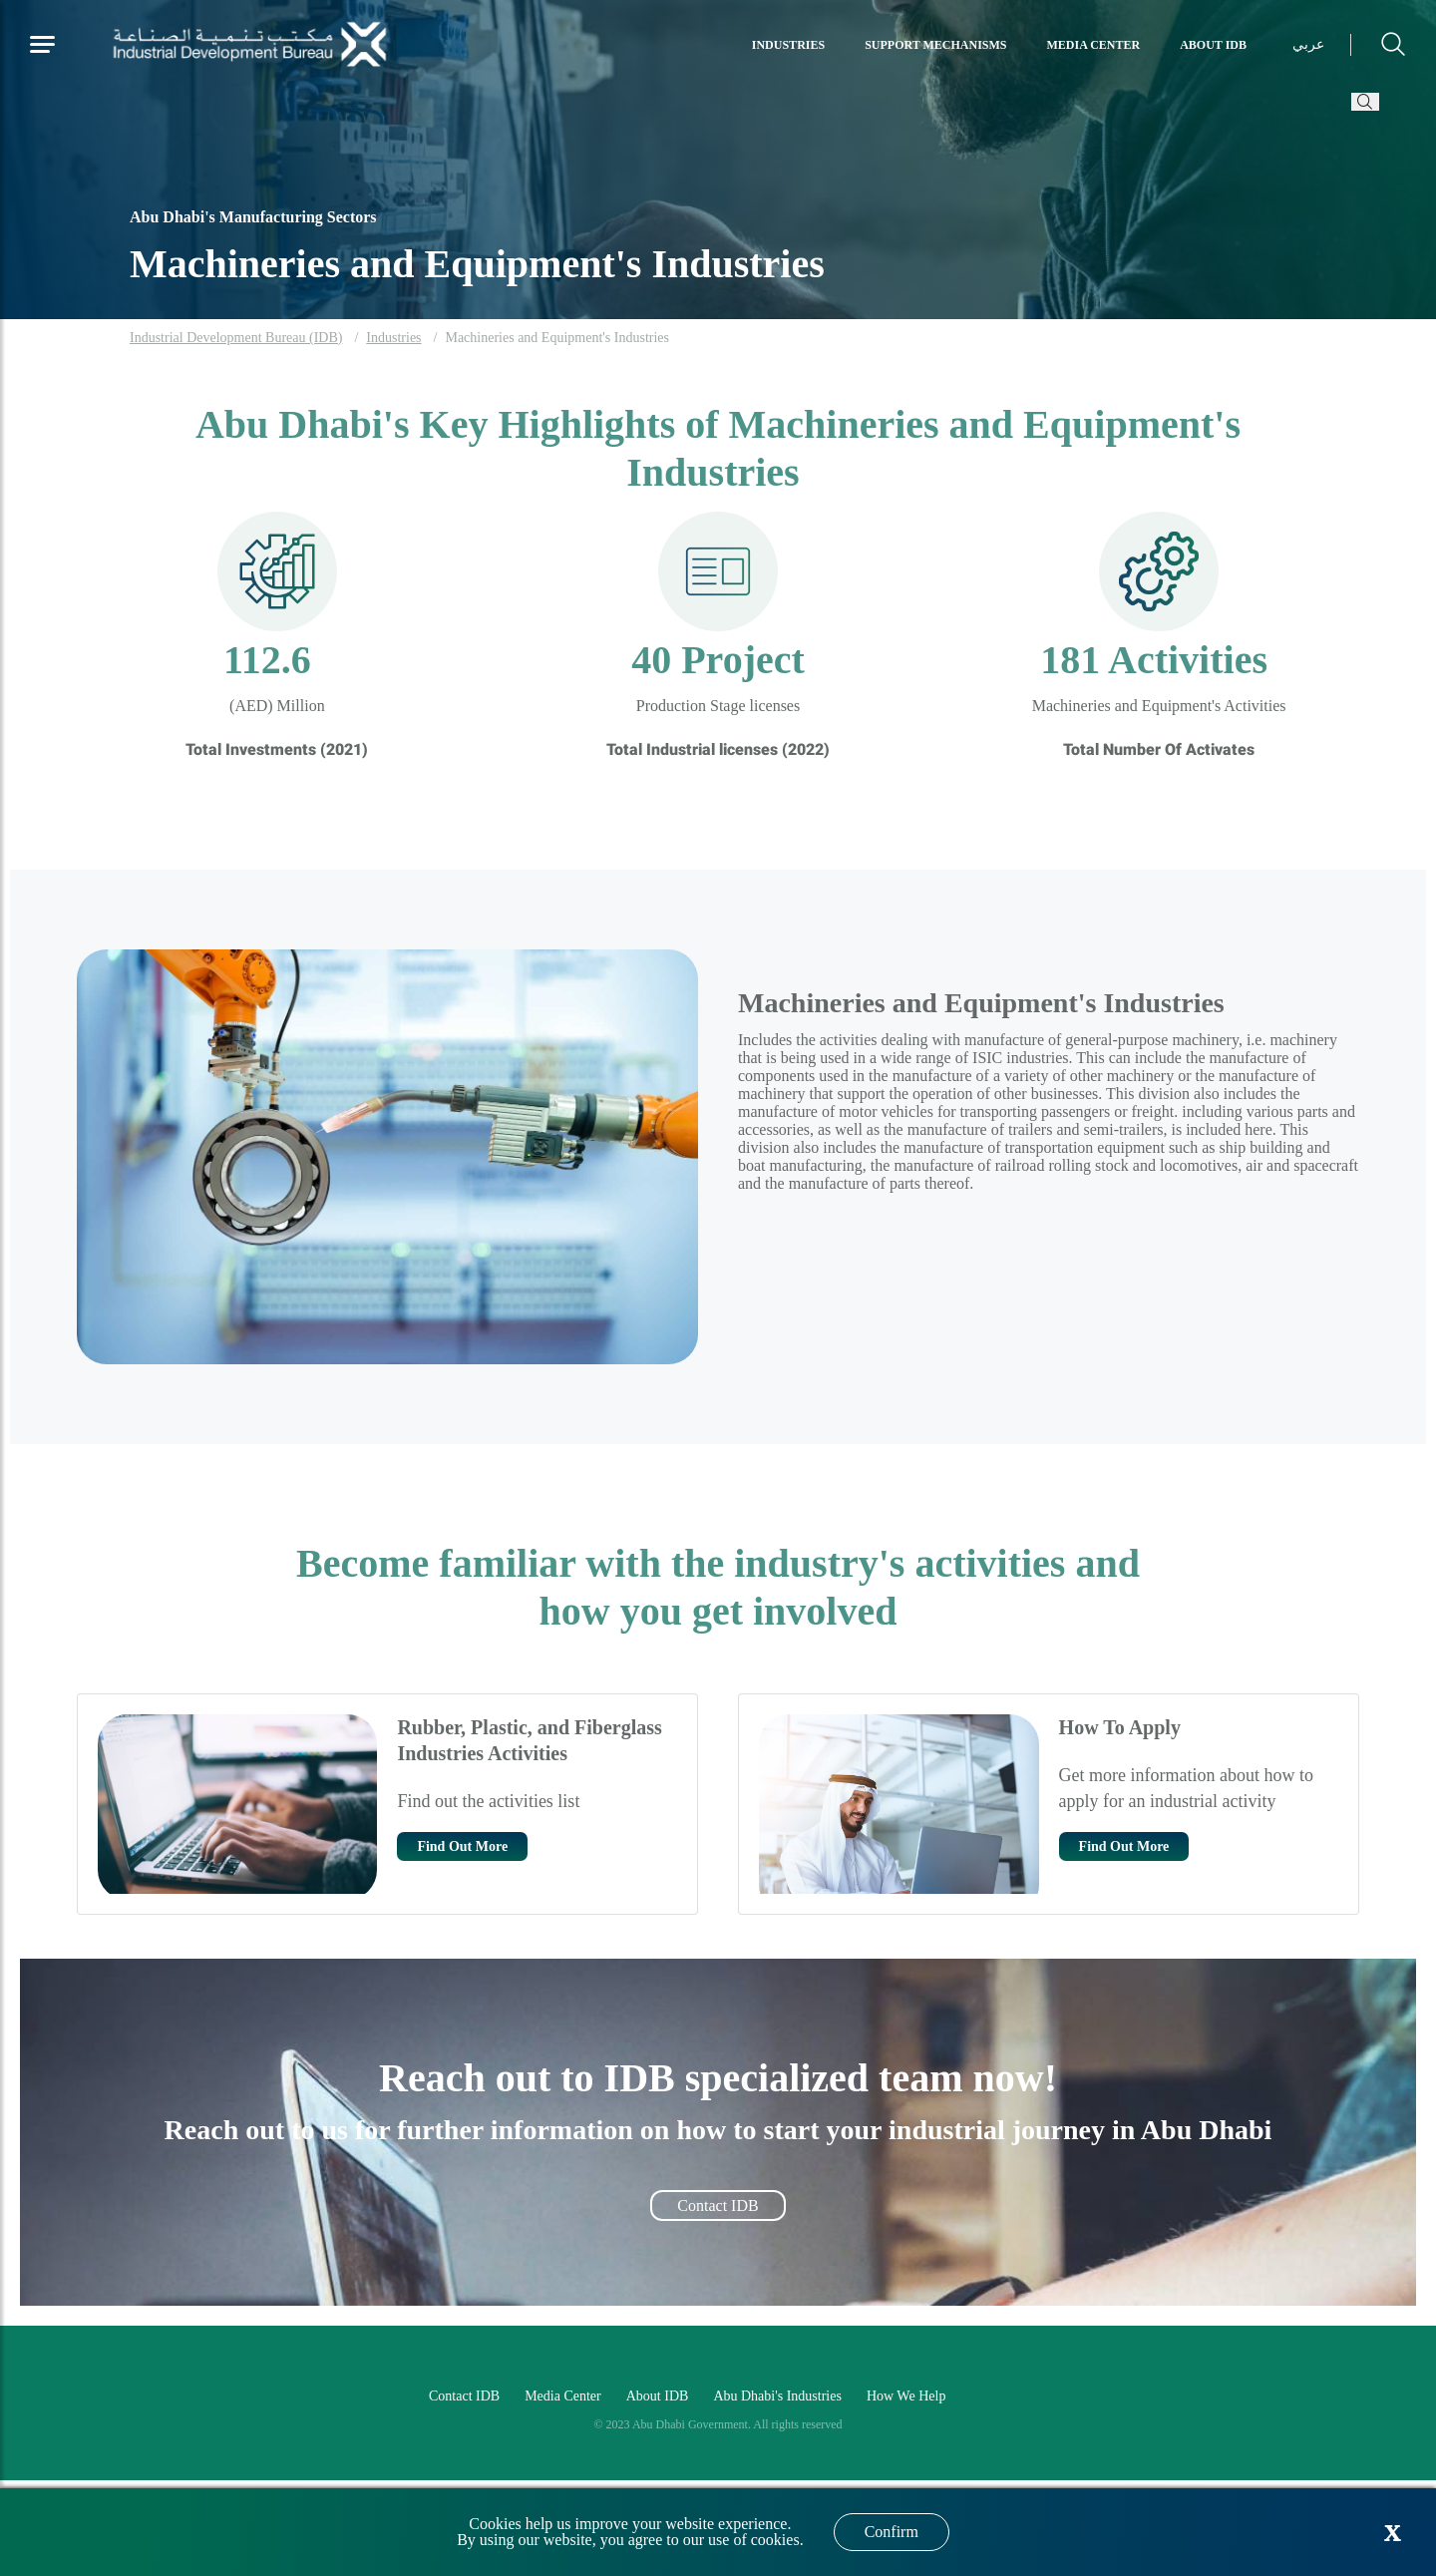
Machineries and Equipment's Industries (557, 337)
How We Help (906, 2396)
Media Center (1094, 45)
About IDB (1213, 45)
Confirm (891, 2531)
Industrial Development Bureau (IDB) (236, 337)
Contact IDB (717, 2205)
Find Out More (462, 1846)
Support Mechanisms (935, 45)
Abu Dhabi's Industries (777, 2396)
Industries (788, 45)
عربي (1308, 44)
